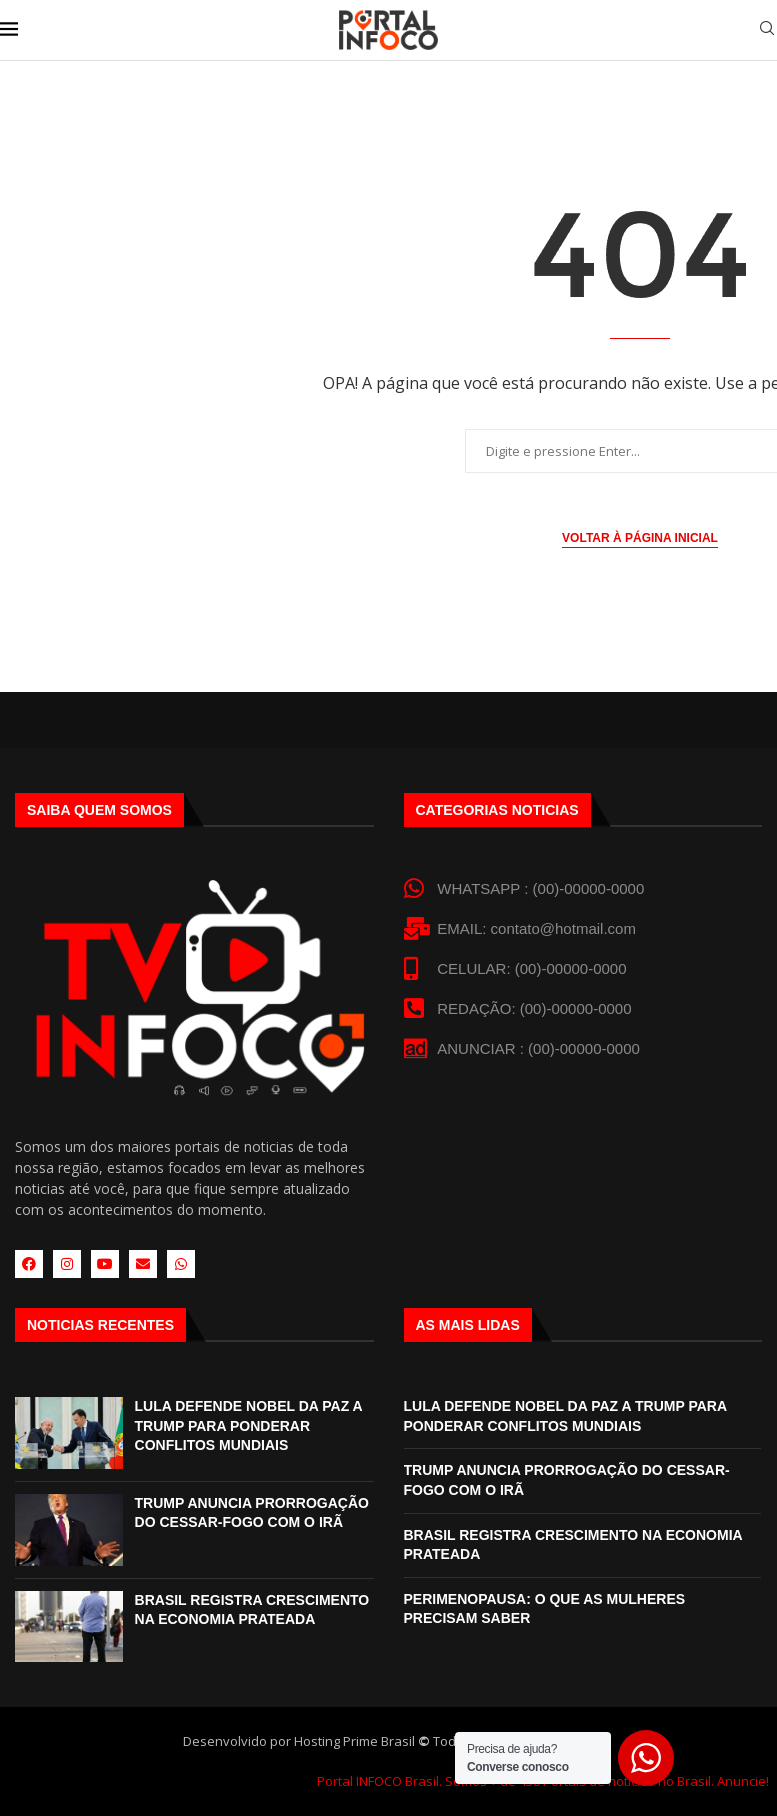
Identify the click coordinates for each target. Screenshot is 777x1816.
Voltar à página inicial (640, 538)
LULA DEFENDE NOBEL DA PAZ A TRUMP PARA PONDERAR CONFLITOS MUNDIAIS (249, 1425)
